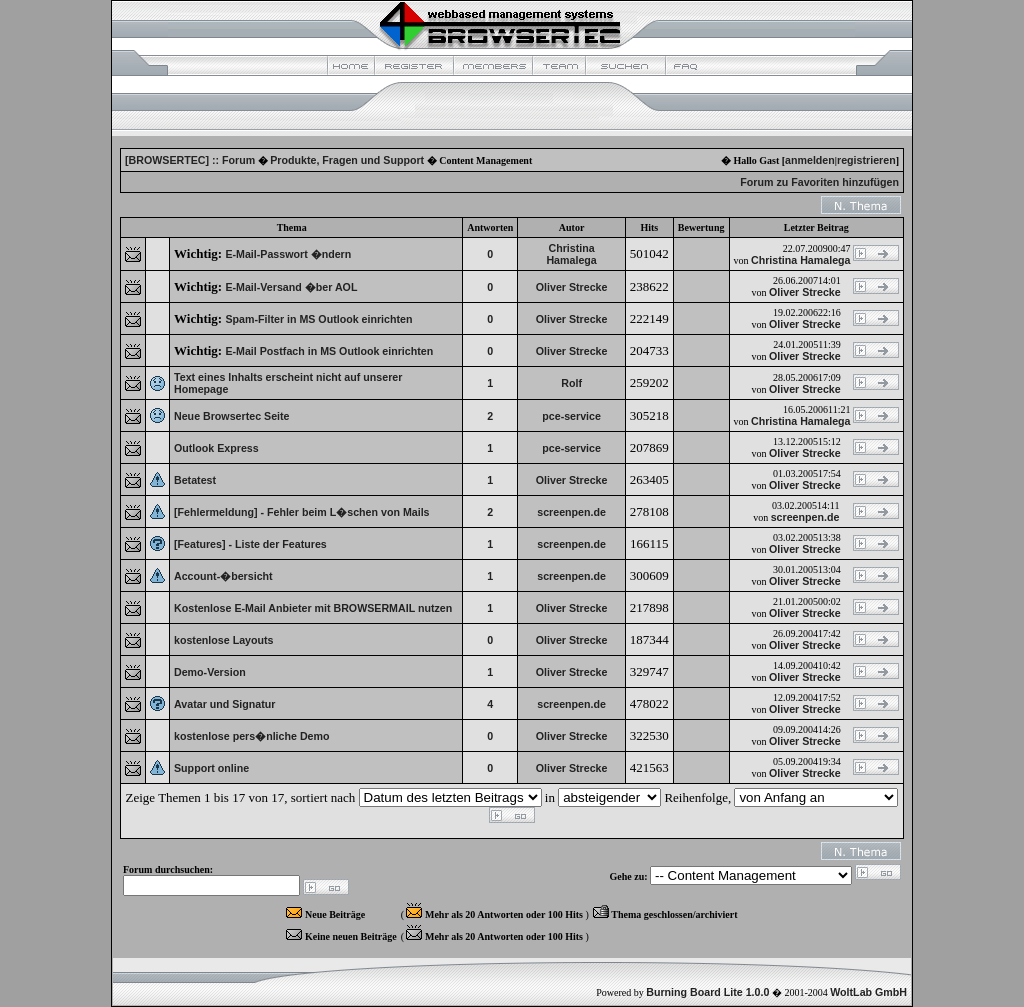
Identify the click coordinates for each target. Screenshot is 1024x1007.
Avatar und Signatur (224, 704)
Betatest (195, 480)
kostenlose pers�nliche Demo (252, 736)
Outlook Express (216, 448)
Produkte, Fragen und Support (347, 160)
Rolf (571, 383)
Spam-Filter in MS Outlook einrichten (318, 319)
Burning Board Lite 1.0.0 (707, 992)
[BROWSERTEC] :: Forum (190, 160)
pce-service (571, 416)
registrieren (866, 160)
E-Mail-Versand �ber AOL (291, 287)
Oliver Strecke (572, 287)
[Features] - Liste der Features (250, 544)
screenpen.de (571, 512)
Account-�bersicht (223, 576)
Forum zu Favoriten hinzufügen (819, 182)
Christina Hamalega (571, 254)
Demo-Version (210, 672)
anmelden (810, 160)
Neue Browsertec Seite (232, 416)
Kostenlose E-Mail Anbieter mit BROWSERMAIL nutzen (313, 608)
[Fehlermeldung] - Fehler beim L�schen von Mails (302, 512)
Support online (211, 768)
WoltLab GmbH (868, 992)
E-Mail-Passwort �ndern (288, 254)
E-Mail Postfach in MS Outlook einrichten (329, 351)
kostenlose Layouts (224, 640)
